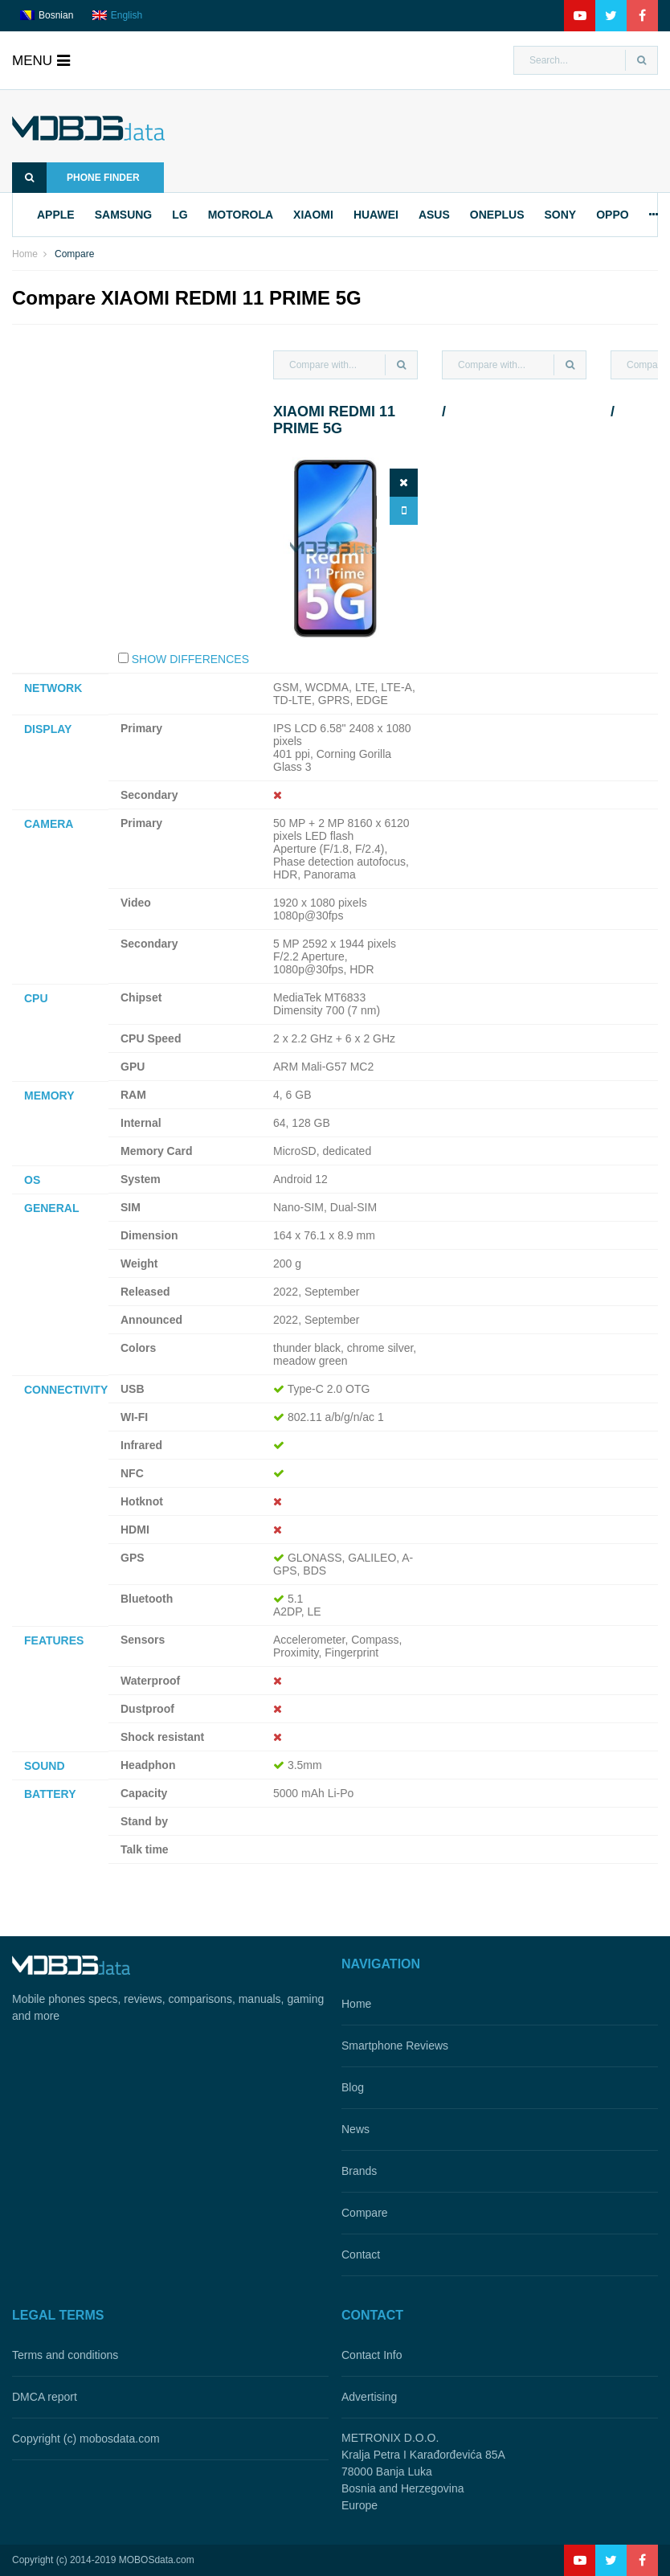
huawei (375, 214)
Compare (364, 2212)
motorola (240, 214)
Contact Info (371, 2355)
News (355, 2129)
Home (25, 254)
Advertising (369, 2396)
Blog (352, 2087)
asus (434, 214)
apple (56, 214)
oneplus (497, 214)
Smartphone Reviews (394, 2045)
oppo (612, 214)
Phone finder (76, 177)
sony (560, 214)
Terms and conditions (65, 2355)
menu (41, 60)
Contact (360, 2254)
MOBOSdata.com (156, 2560)
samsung (124, 214)
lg (179, 214)
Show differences (190, 659)
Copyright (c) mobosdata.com (86, 2438)
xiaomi (313, 214)
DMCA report (44, 2396)
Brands (359, 2170)
